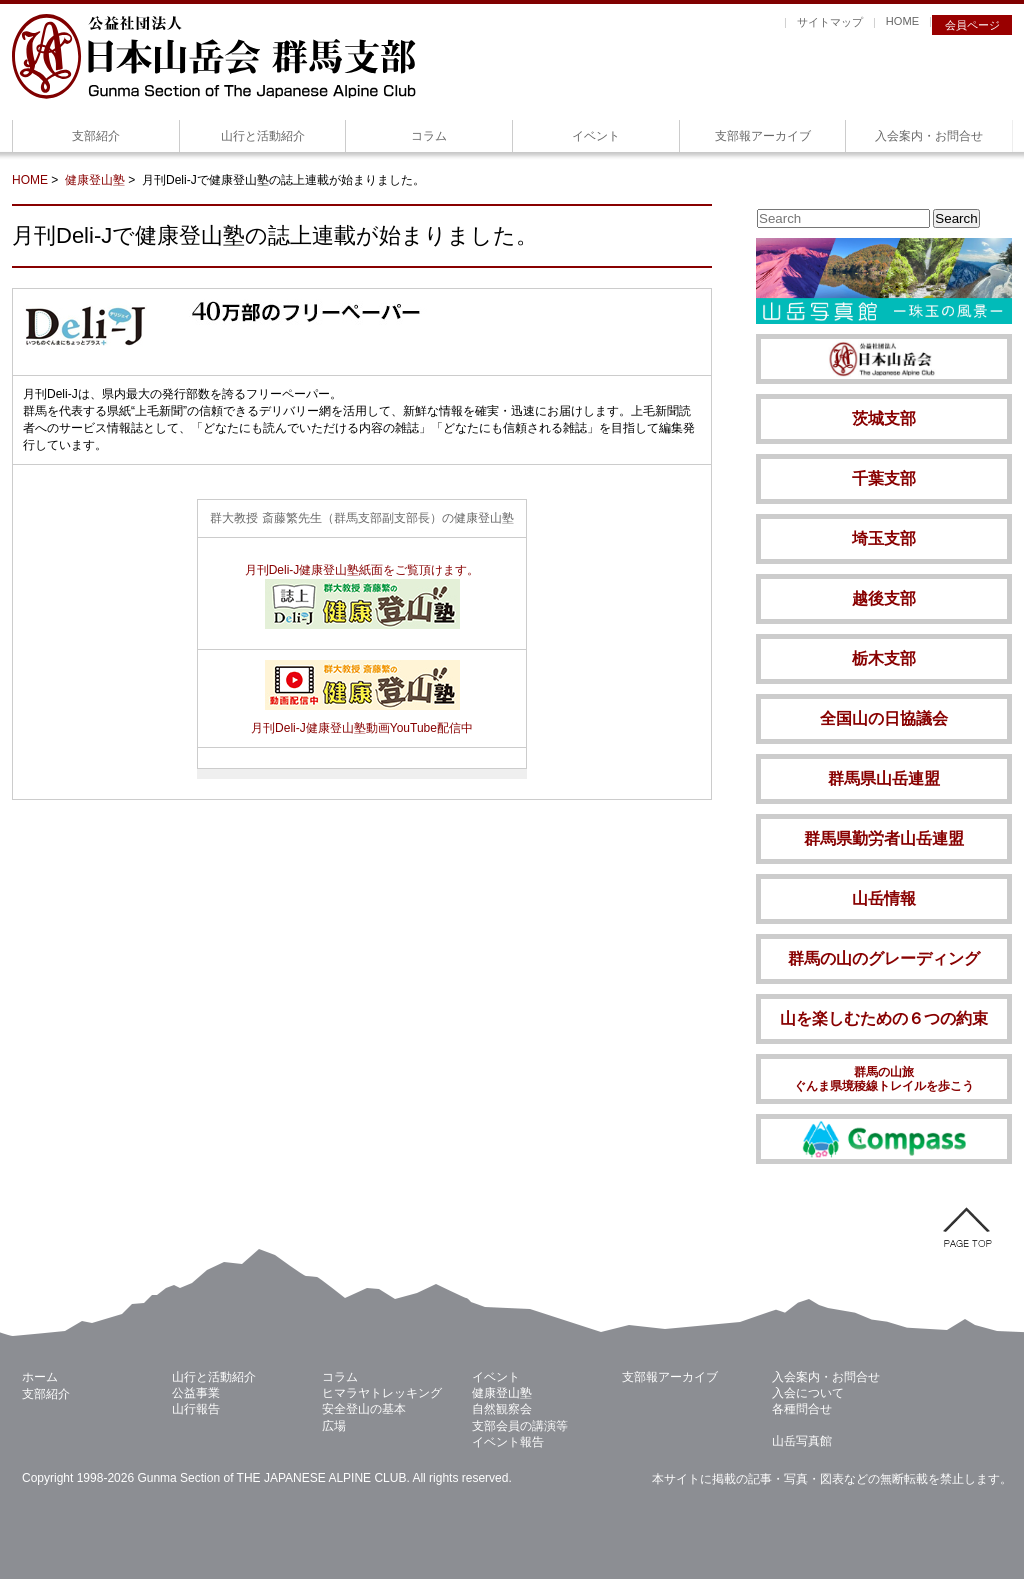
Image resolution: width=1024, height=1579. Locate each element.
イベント (596, 136)
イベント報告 (508, 1442)
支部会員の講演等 (520, 1426)
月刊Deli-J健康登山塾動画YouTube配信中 (362, 720)
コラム (429, 136)
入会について (808, 1393)
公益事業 (196, 1393)
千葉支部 (884, 478)
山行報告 (196, 1409)
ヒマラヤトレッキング (382, 1393)
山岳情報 (884, 898)
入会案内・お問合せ (929, 136)
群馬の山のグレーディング (884, 958)
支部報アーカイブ (763, 136)
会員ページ (972, 25)
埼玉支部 (884, 538)
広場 (334, 1426)
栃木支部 (884, 658)
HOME (902, 21)
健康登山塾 (95, 180)
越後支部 (884, 598)
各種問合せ (802, 1409)
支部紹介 (96, 136)
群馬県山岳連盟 (884, 778)
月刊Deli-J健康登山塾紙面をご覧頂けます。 (362, 570)
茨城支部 (884, 418)
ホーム (40, 1377)
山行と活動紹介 (263, 136)
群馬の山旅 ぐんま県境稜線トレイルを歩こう (884, 1079)
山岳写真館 (802, 1441)
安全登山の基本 (364, 1409)
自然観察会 (502, 1409)
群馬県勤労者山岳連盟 (884, 838)
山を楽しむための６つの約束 (884, 1018)
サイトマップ (830, 22)
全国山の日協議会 (884, 718)
